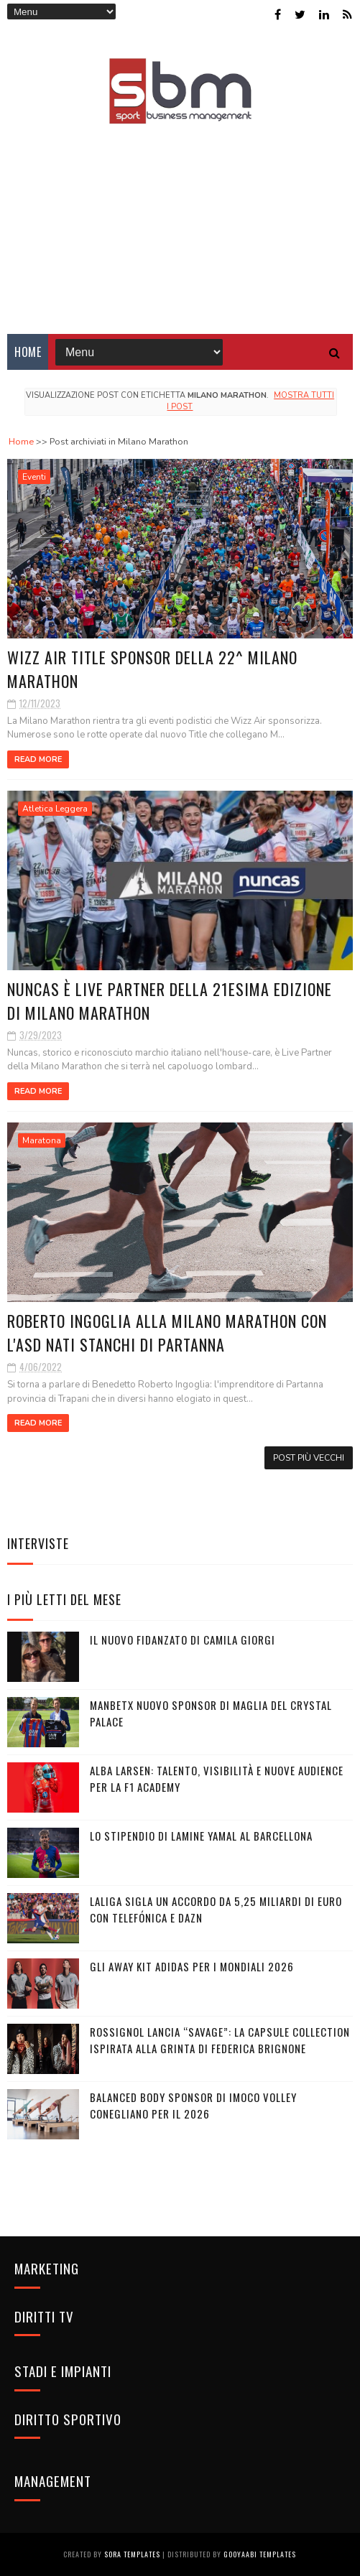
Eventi (34, 477)
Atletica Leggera (55, 808)
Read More (38, 759)
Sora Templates (132, 2554)
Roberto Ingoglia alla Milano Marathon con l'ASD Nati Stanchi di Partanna (167, 1332)
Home (27, 352)
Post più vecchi (308, 1458)
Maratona (41, 1140)
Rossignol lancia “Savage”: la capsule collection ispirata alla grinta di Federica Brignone (220, 2040)
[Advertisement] (180, 219)
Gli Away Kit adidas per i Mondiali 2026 (192, 1966)
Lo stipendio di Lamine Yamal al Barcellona (201, 1835)
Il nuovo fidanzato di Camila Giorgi (182, 1639)
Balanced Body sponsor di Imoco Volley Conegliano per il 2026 (193, 2105)
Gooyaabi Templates (259, 2554)
